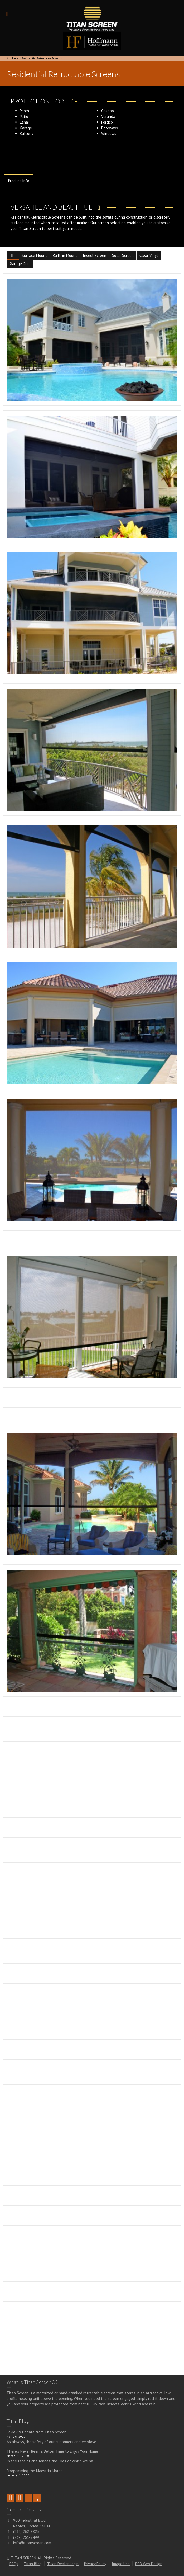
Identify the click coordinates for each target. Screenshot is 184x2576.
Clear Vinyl (148, 255)
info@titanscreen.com (32, 2542)
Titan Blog (33, 2563)
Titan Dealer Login (63, 2563)
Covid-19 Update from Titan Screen (36, 2432)
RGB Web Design (148, 2563)
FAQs (13, 2563)
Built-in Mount (65, 255)
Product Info (18, 180)
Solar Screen (123, 255)
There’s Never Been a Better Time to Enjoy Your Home (52, 2451)
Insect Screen (94, 255)
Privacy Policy (95, 2563)
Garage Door (20, 263)
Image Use (121, 2563)
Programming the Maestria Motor (34, 2470)
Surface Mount (34, 255)
